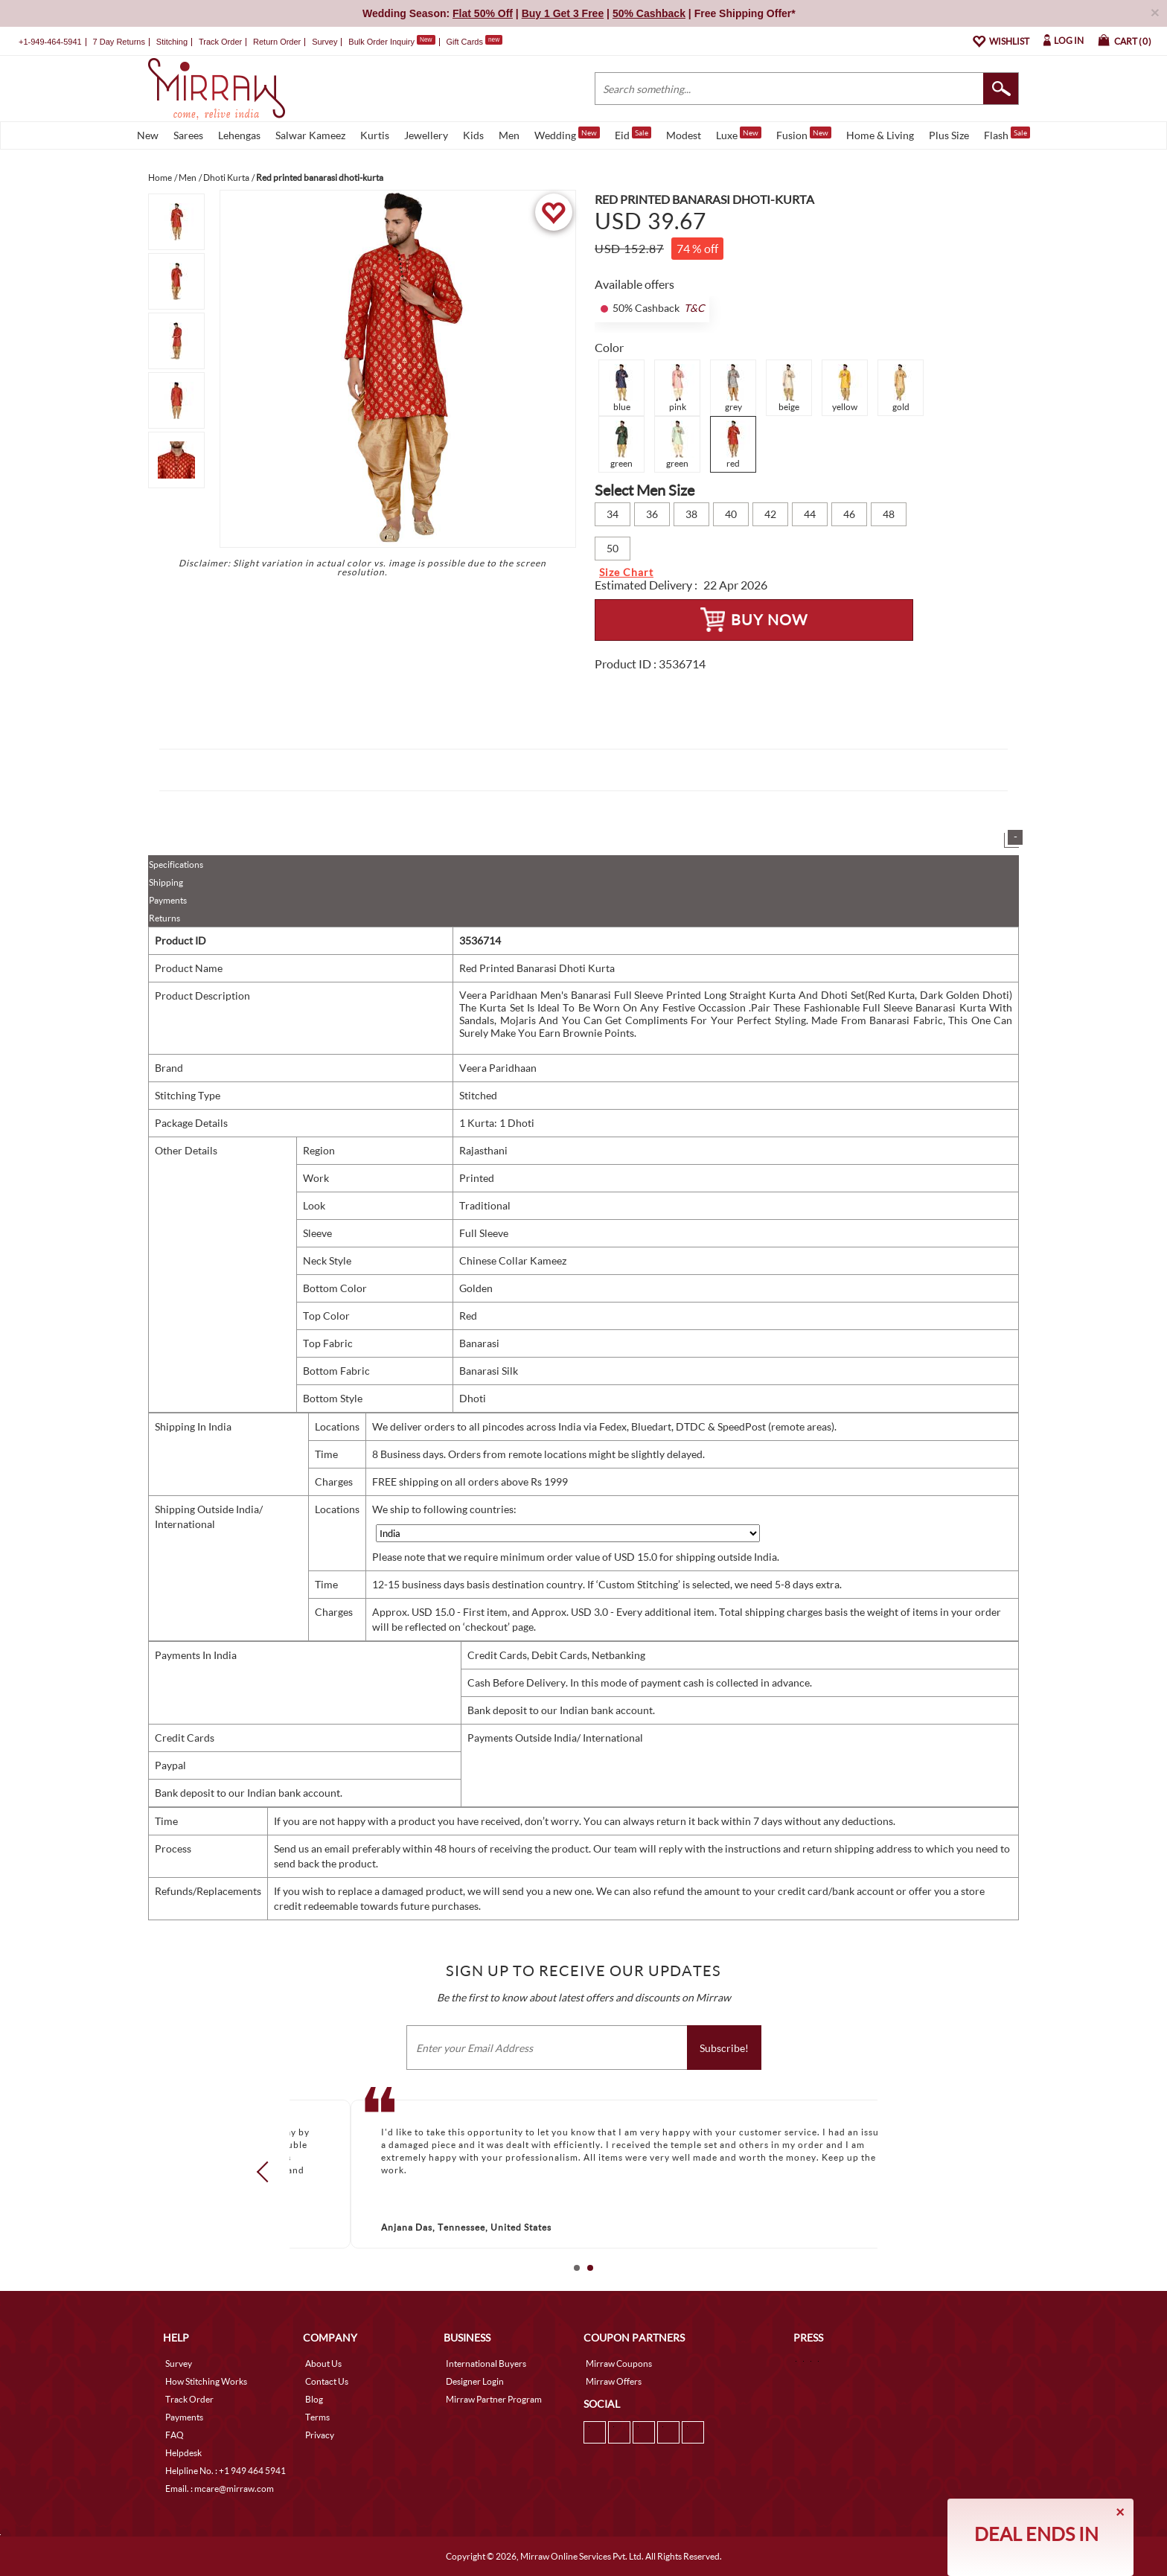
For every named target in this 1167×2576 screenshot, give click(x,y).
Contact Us (326, 2381)
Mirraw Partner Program (494, 2399)
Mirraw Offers (614, 2381)
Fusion (803, 134)
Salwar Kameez (310, 135)
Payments (168, 900)
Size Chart (626, 572)
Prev (267, 2171)
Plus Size (949, 135)
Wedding (567, 134)
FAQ (174, 2435)
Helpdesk (183, 2452)
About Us (323, 2363)
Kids (473, 135)
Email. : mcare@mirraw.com (219, 2488)
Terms (317, 2417)
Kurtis (374, 135)
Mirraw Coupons (619, 2363)
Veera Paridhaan (498, 1067)
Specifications (176, 864)
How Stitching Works (206, 2381)
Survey (324, 41)
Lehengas (239, 135)
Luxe (738, 134)
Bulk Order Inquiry (381, 41)
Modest (683, 135)
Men (509, 135)
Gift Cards (474, 41)
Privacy (319, 2435)
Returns (164, 918)
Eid (633, 134)
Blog (314, 2399)
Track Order (220, 41)
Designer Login (475, 2381)
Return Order (277, 41)
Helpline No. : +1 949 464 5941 (225, 2470)
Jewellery (426, 135)
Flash (1007, 134)
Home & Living (880, 135)
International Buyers (486, 2363)
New (148, 135)
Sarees (188, 135)
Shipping (166, 882)
